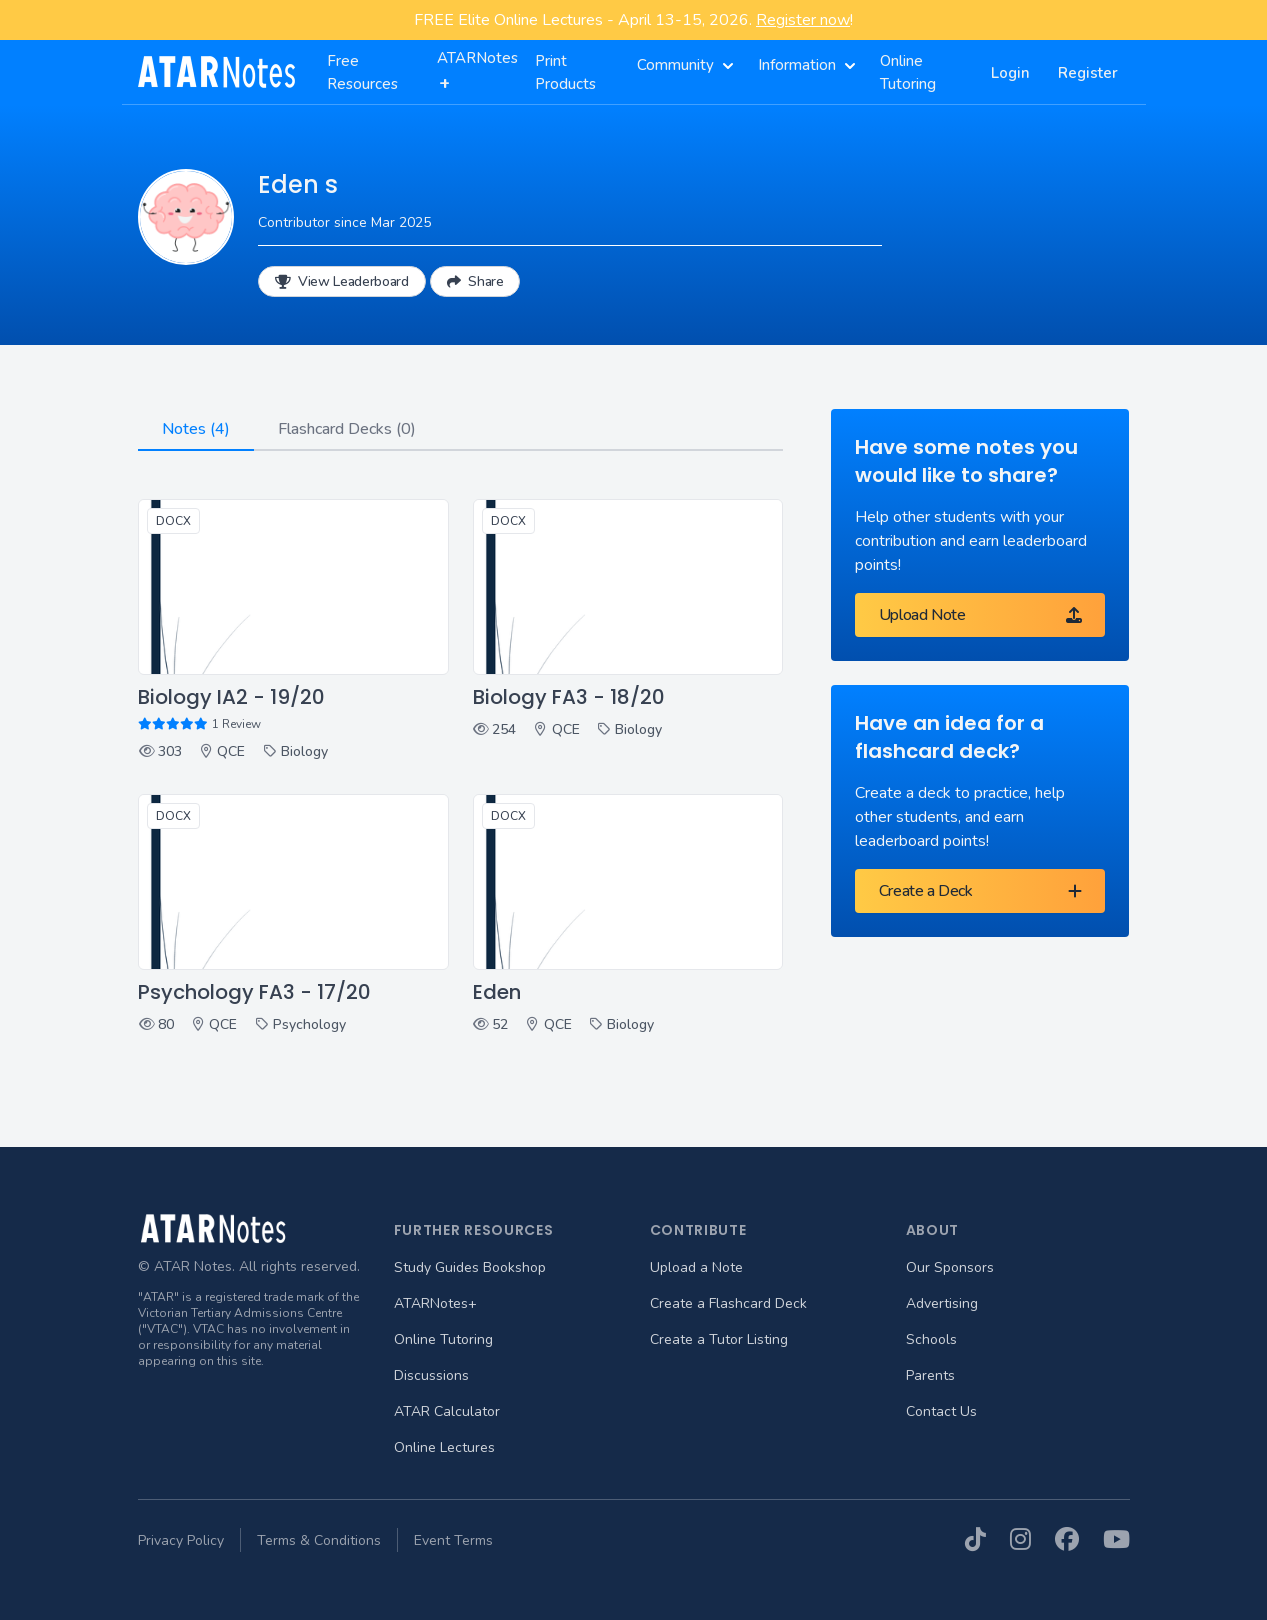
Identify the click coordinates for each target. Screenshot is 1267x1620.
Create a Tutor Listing (719, 1339)
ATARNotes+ (435, 1303)
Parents (930, 1375)
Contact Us (941, 1411)
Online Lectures (444, 1447)
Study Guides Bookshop (470, 1267)
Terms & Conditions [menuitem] (319, 1540)
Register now (803, 20)
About (933, 1230)
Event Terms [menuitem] (453, 1540)
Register (1088, 73)
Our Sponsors (950, 1267)
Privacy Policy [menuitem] (181, 1540)
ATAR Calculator (447, 1411)
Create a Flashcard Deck (728, 1303)
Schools (931, 1339)
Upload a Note (696, 1267)
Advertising (942, 1303)
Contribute (698, 1230)
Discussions (431, 1375)
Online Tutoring (443, 1339)
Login (1010, 73)
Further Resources (474, 1230)
